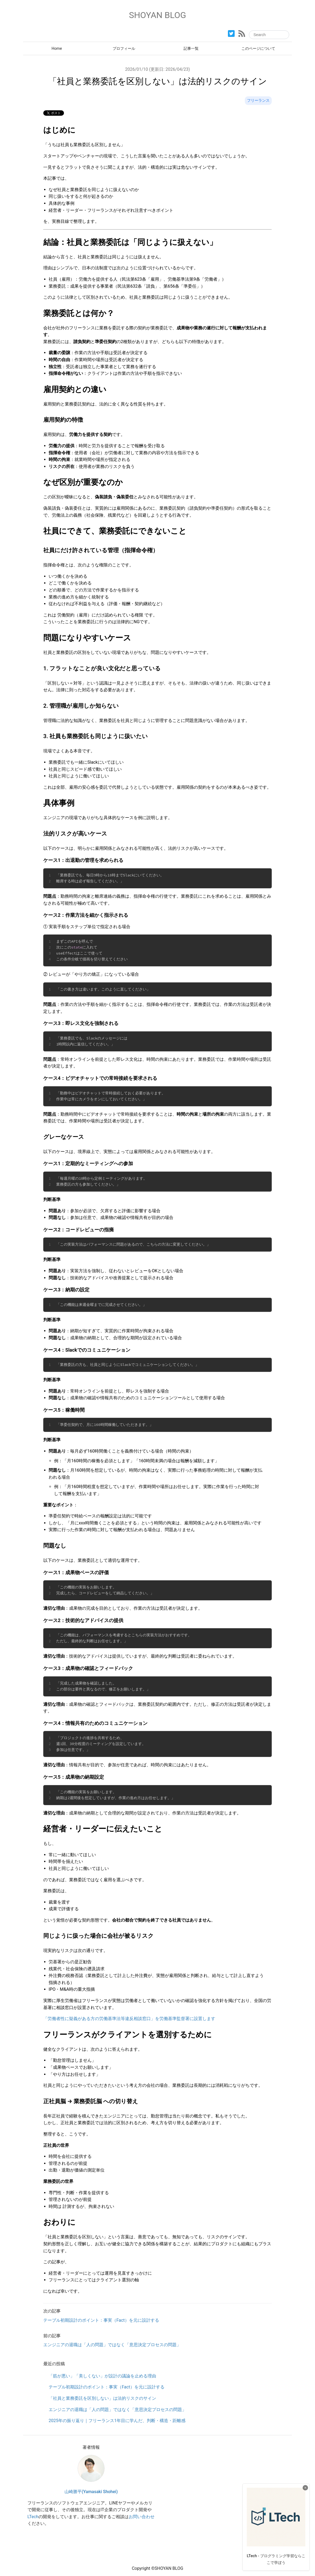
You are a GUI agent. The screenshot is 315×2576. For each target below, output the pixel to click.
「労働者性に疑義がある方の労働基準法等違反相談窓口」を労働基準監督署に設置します (129, 2018)
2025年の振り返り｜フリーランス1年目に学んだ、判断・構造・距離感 (117, 2420)
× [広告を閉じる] (305, 2488)
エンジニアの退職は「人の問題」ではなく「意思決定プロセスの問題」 (117, 2409)
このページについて (258, 48)
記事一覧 (191, 48)
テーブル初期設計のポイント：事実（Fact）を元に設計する (106, 2387)
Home (57, 48)
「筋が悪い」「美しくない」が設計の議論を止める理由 (102, 2375)
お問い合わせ (142, 2516)
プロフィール (124, 48)
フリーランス (258, 100)
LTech (32, 2516)
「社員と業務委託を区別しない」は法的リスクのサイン (102, 2398)
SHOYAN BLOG (157, 15)
